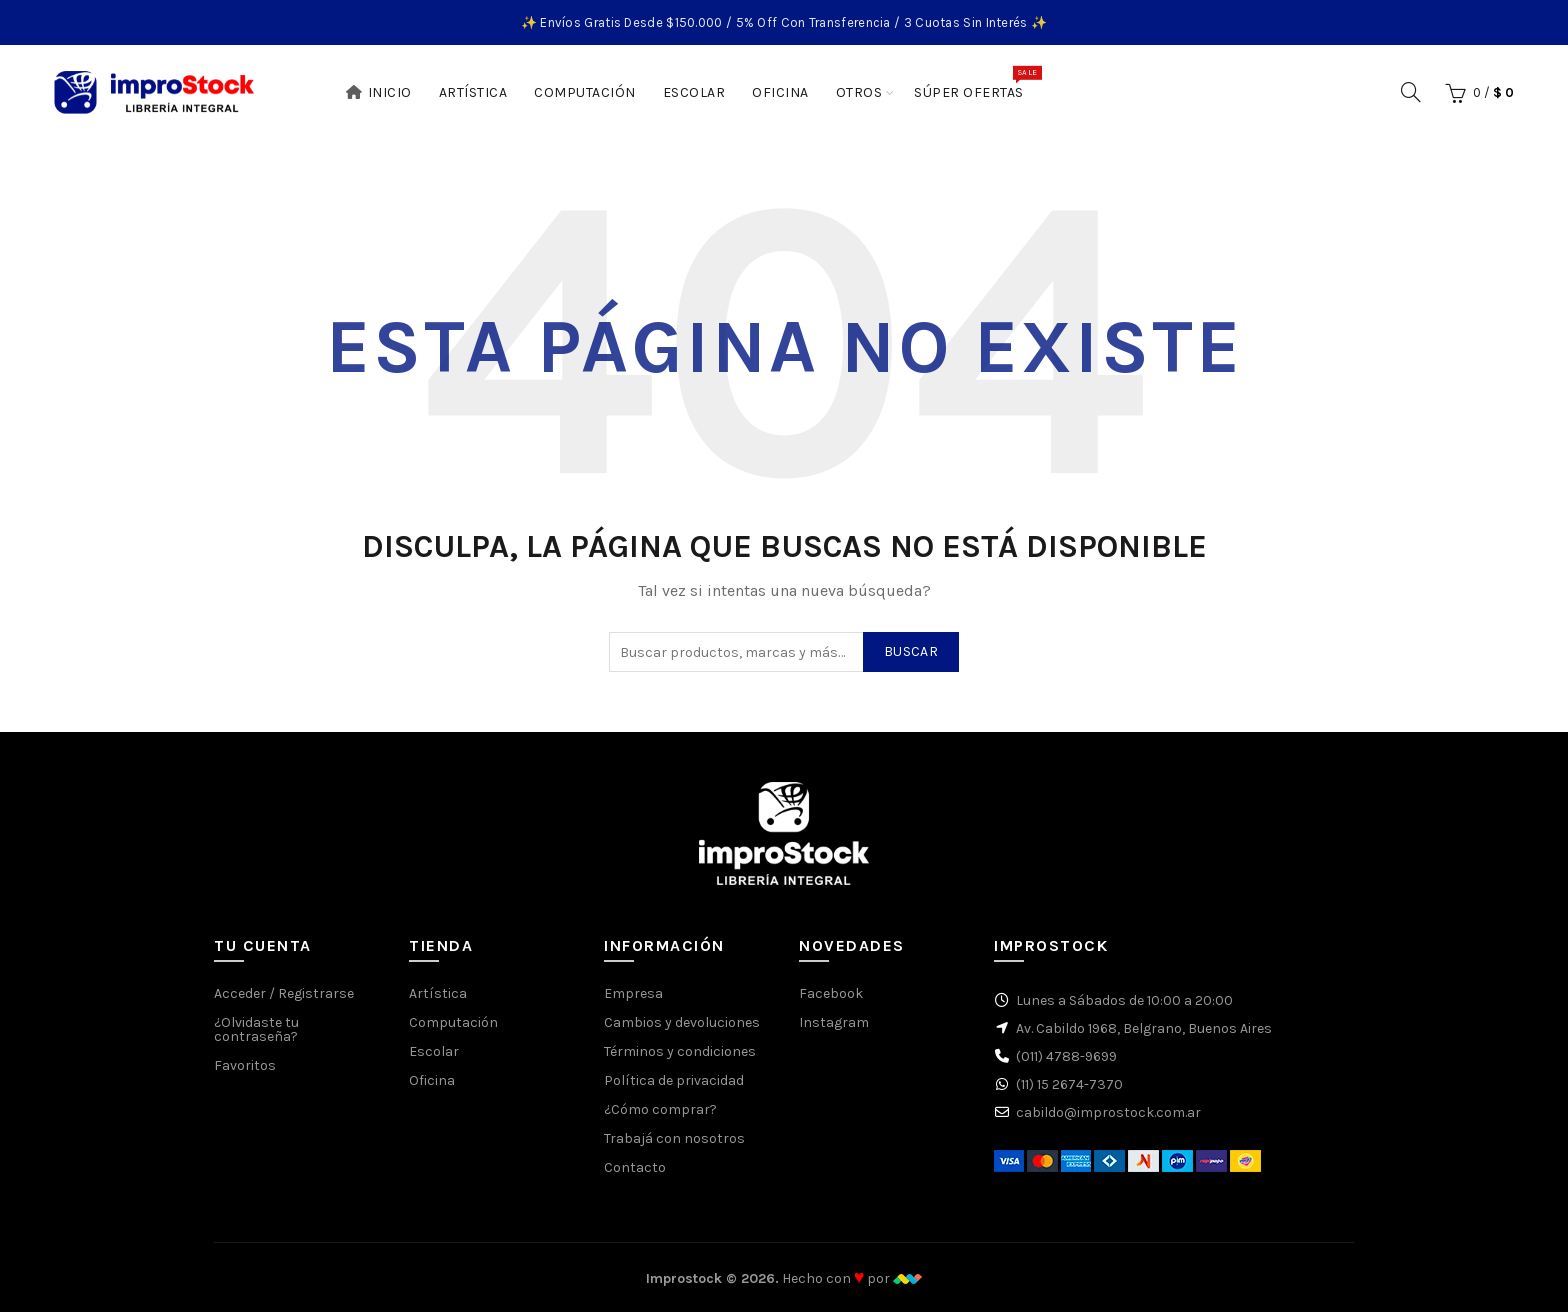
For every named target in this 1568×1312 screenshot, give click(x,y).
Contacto (635, 1167)
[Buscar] (1411, 92)
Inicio (378, 92)
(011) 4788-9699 (1066, 1056)
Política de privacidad (674, 1080)
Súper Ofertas (975, 83)
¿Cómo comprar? (660, 1109)
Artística (473, 92)
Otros (859, 92)
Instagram (834, 1022)
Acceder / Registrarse (284, 993)
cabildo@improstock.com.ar (1108, 1112)
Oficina (780, 92)
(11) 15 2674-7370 (1069, 1084)
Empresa (633, 993)
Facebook (831, 993)
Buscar (911, 651)
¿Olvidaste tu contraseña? (256, 1029)
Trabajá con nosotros (674, 1138)
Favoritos (245, 1065)
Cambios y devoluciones (682, 1022)
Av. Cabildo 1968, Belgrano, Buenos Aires (1144, 1028)
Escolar (694, 92)
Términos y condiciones (680, 1051)
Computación (585, 92)
